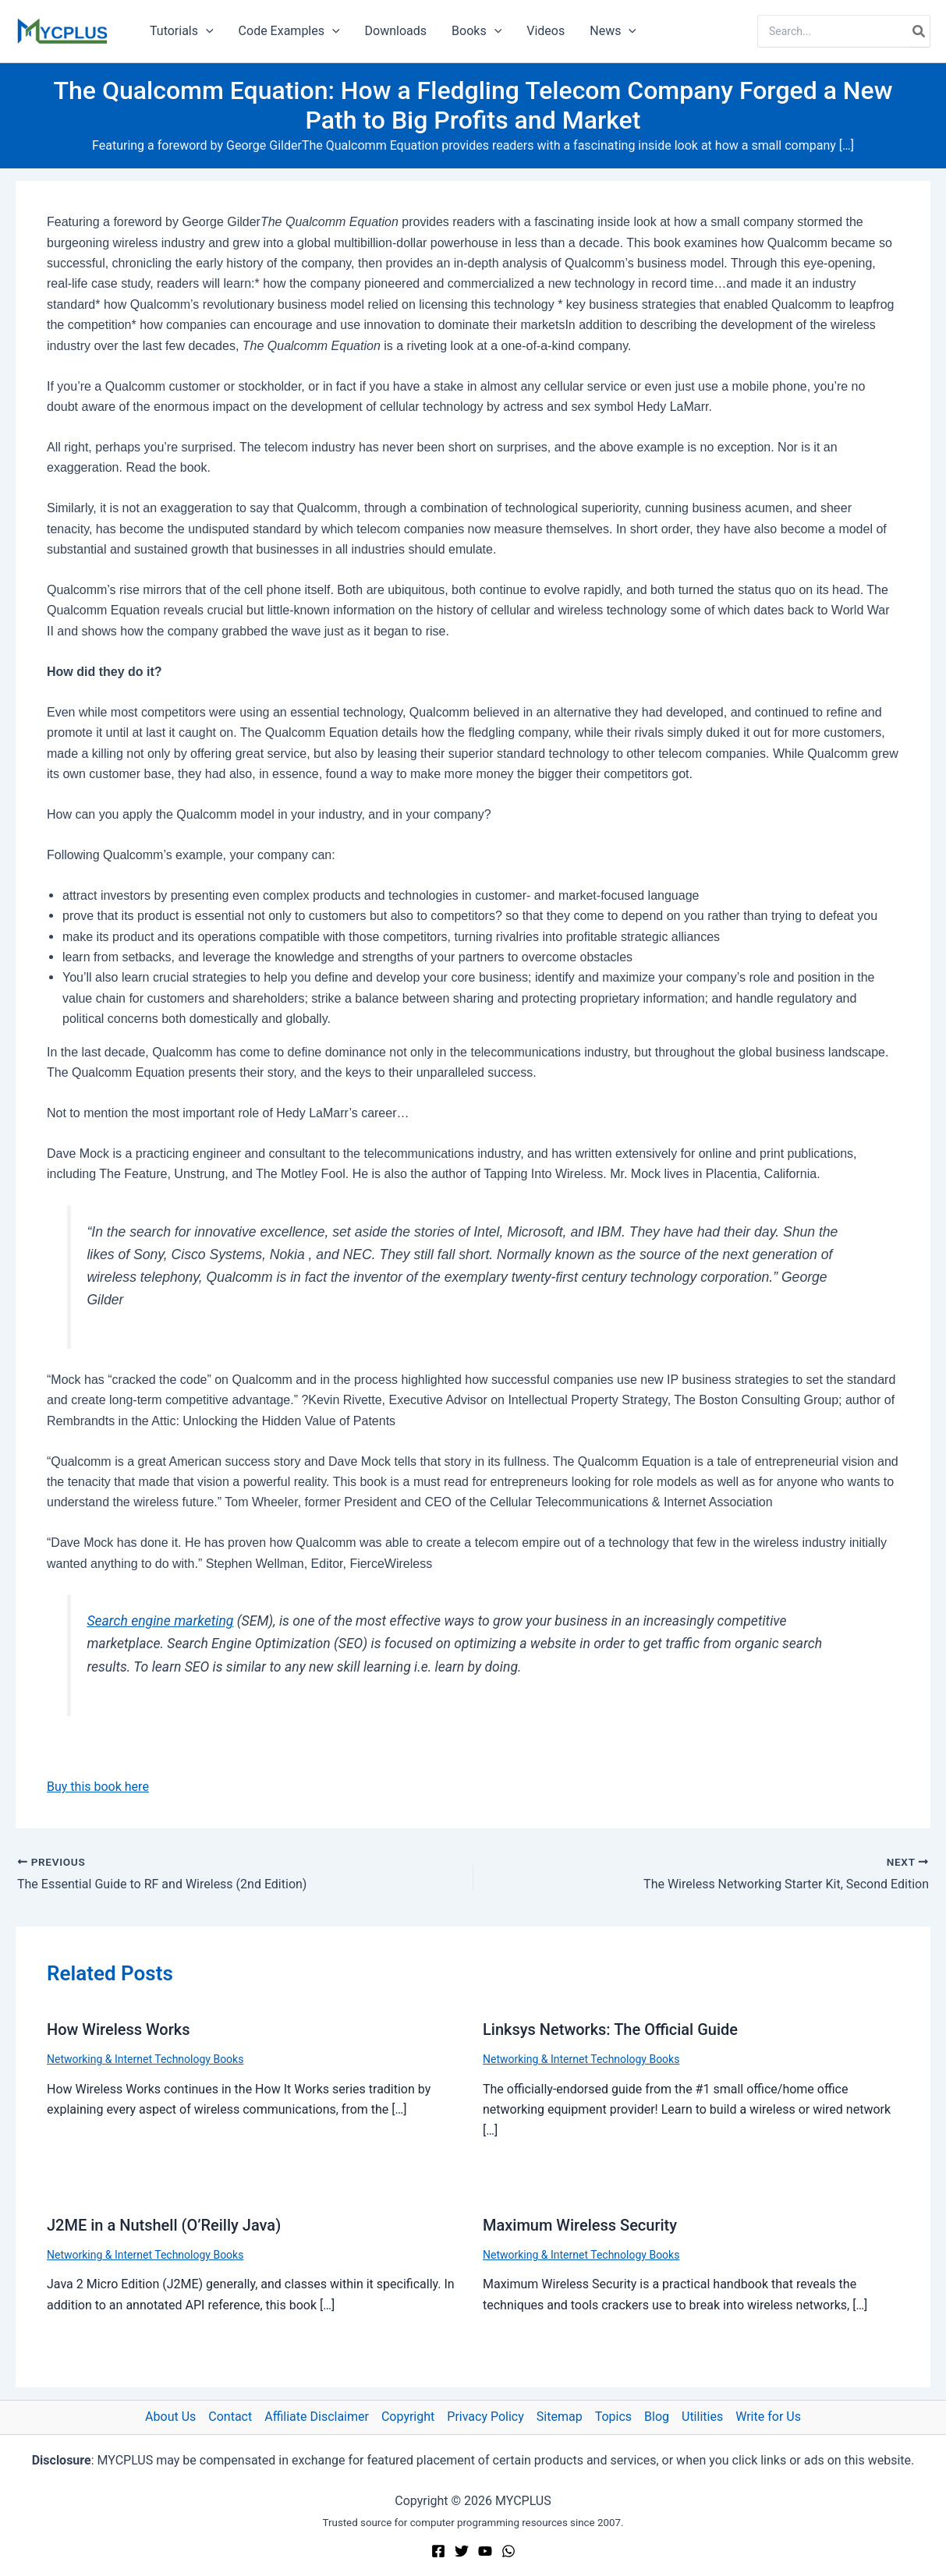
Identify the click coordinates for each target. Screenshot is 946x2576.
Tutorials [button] (182, 31)
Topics (613, 2416)
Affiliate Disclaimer (316, 2416)
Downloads (396, 30)
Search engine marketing (160, 1621)
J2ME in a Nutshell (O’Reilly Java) (164, 2225)
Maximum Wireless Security (580, 2225)
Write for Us (768, 2416)
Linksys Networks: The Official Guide (610, 2029)
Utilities (702, 2416)
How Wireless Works (118, 2029)
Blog (656, 2416)
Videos (545, 30)
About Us (170, 2416)
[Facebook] (438, 2551)
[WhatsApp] (508, 2551)
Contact (230, 2416)
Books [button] (476, 31)
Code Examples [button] (289, 31)
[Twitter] (462, 2551)
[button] (206, 31)
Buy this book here (98, 1786)
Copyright (407, 2416)
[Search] (919, 31)
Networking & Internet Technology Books (145, 2059)
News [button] (613, 31)
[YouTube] (485, 2551)
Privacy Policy (485, 2416)
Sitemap (560, 2416)
